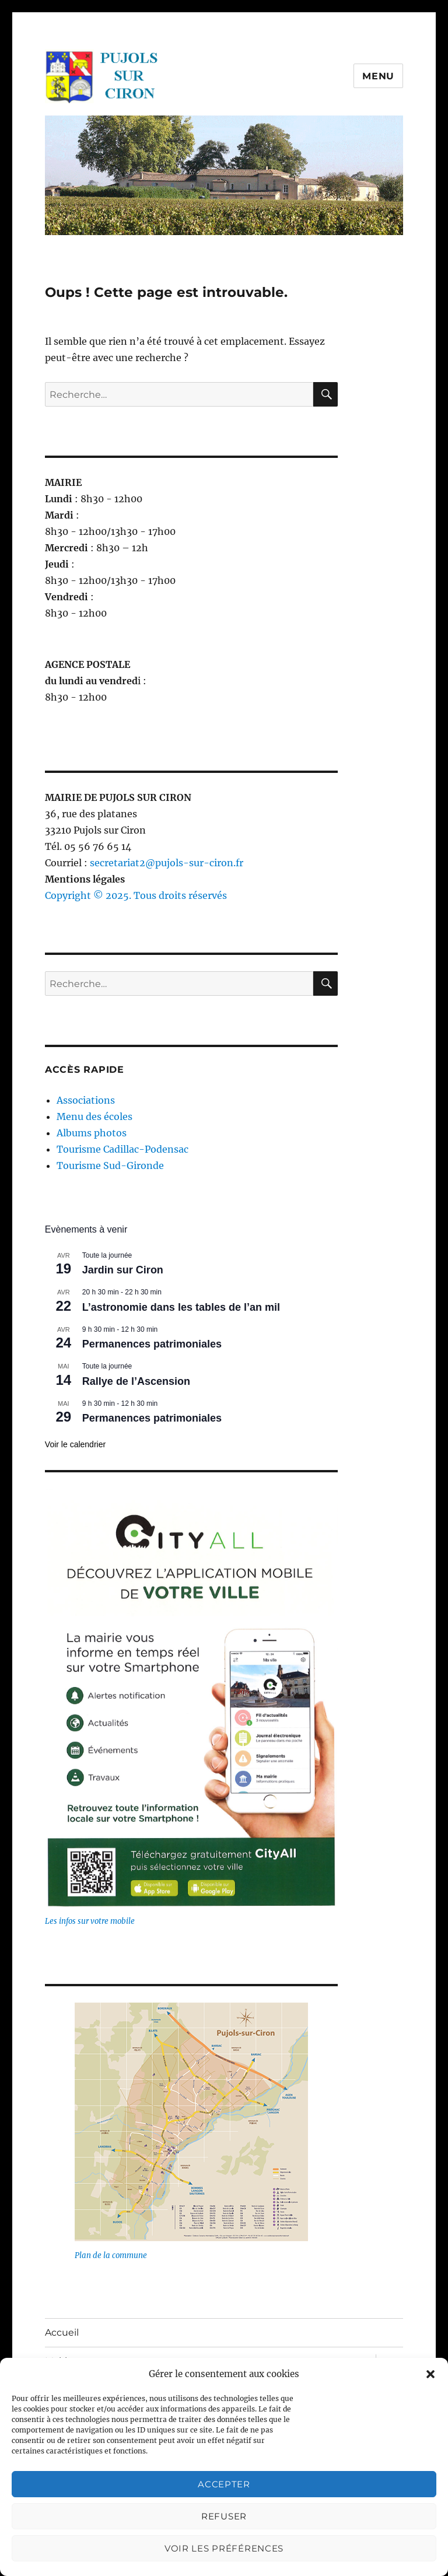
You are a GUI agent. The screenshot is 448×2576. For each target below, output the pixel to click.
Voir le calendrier (75, 1444)
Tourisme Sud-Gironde (110, 1165)
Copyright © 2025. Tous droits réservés (136, 895)
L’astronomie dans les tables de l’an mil (181, 1307)
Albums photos (92, 1133)
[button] (430, 2374)
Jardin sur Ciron (122, 1270)
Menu (378, 76)
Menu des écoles (94, 1116)
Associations (86, 1100)
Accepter (224, 2484)
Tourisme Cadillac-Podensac (122, 1149)
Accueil (62, 2332)
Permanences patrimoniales (152, 1344)
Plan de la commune (111, 2255)
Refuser (224, 2516)
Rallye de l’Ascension (136, 1381)
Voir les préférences (224, 2548)
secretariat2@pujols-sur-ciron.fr (166, 863)
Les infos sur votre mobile (90, 1921)
